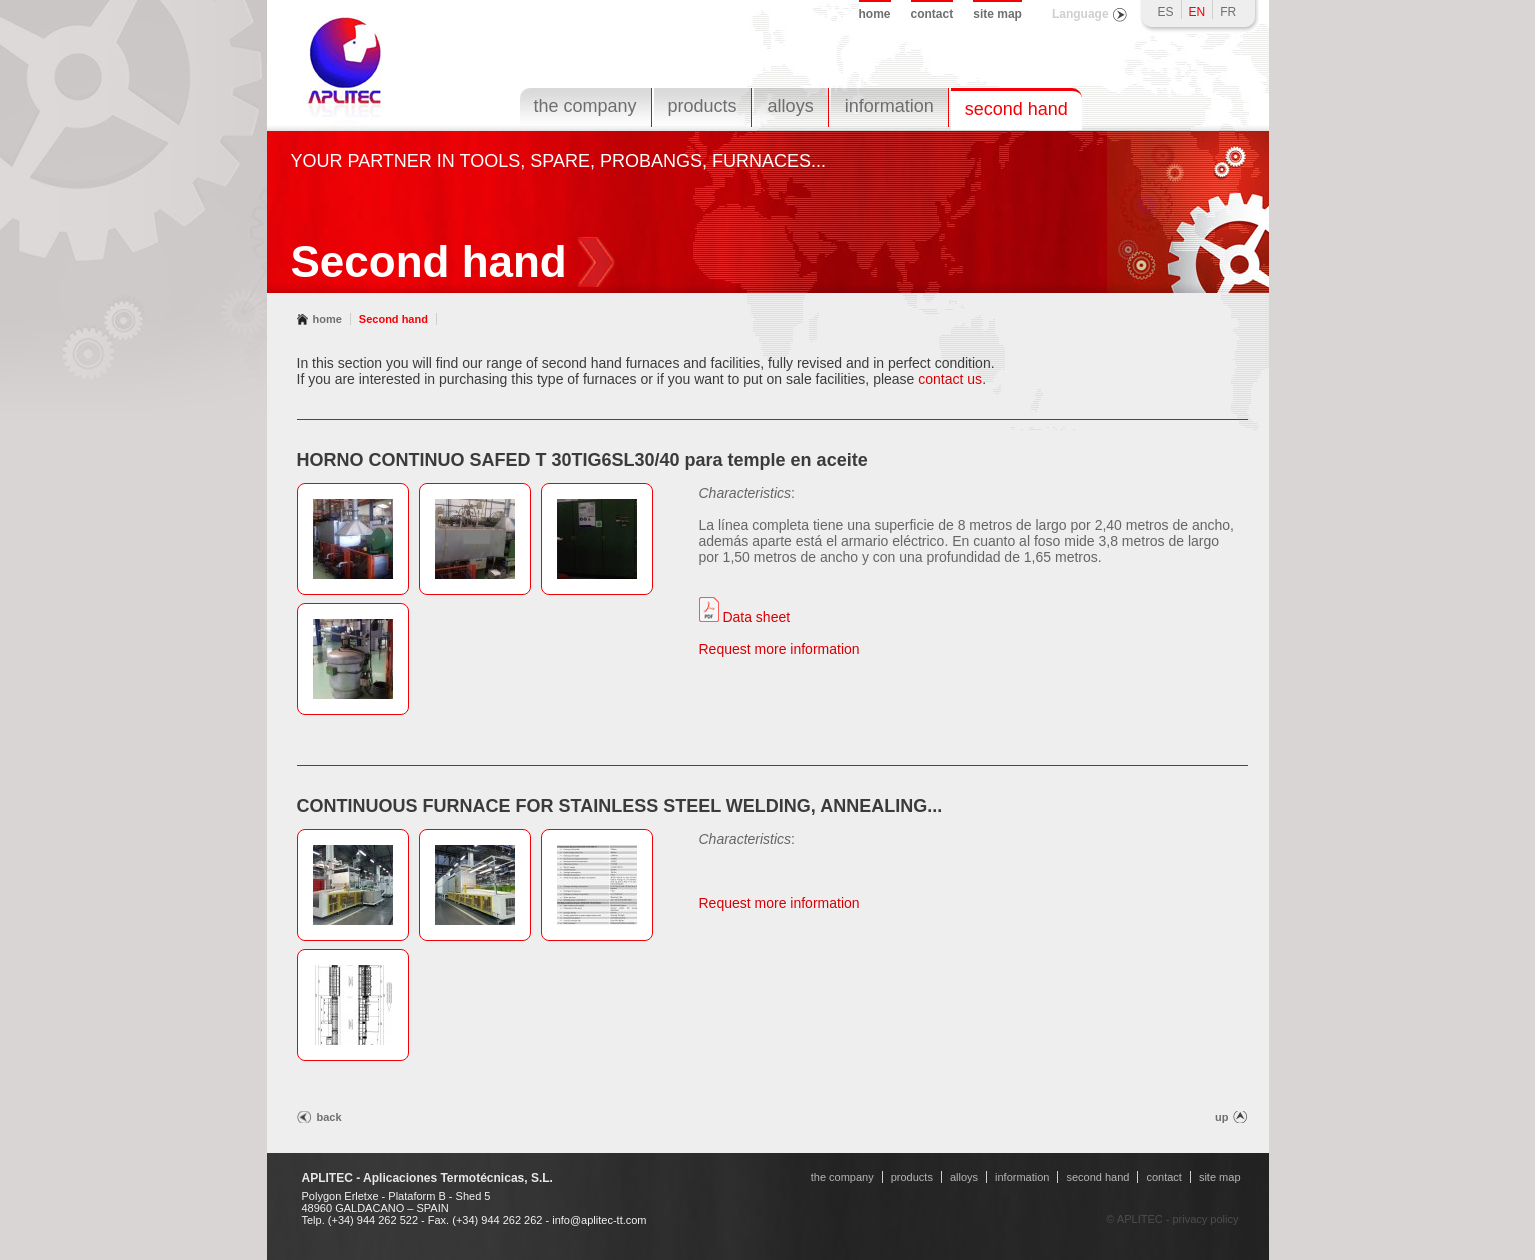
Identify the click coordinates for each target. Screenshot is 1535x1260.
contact (932, 14)
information (889, 106)
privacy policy (1205, 1219)
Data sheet (745, 617)
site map (997, 14)
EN (1197, 12)
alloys (791, 106)
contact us (950, 379)
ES (1166, 12)
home (875, 14)
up (1221, 1117)
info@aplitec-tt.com (599, 1220)
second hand (1016, 109)
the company (585, 106)
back (329, 1117)
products (702, 106)
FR (1228, 12)
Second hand (393, 319)
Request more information (779, 649)
